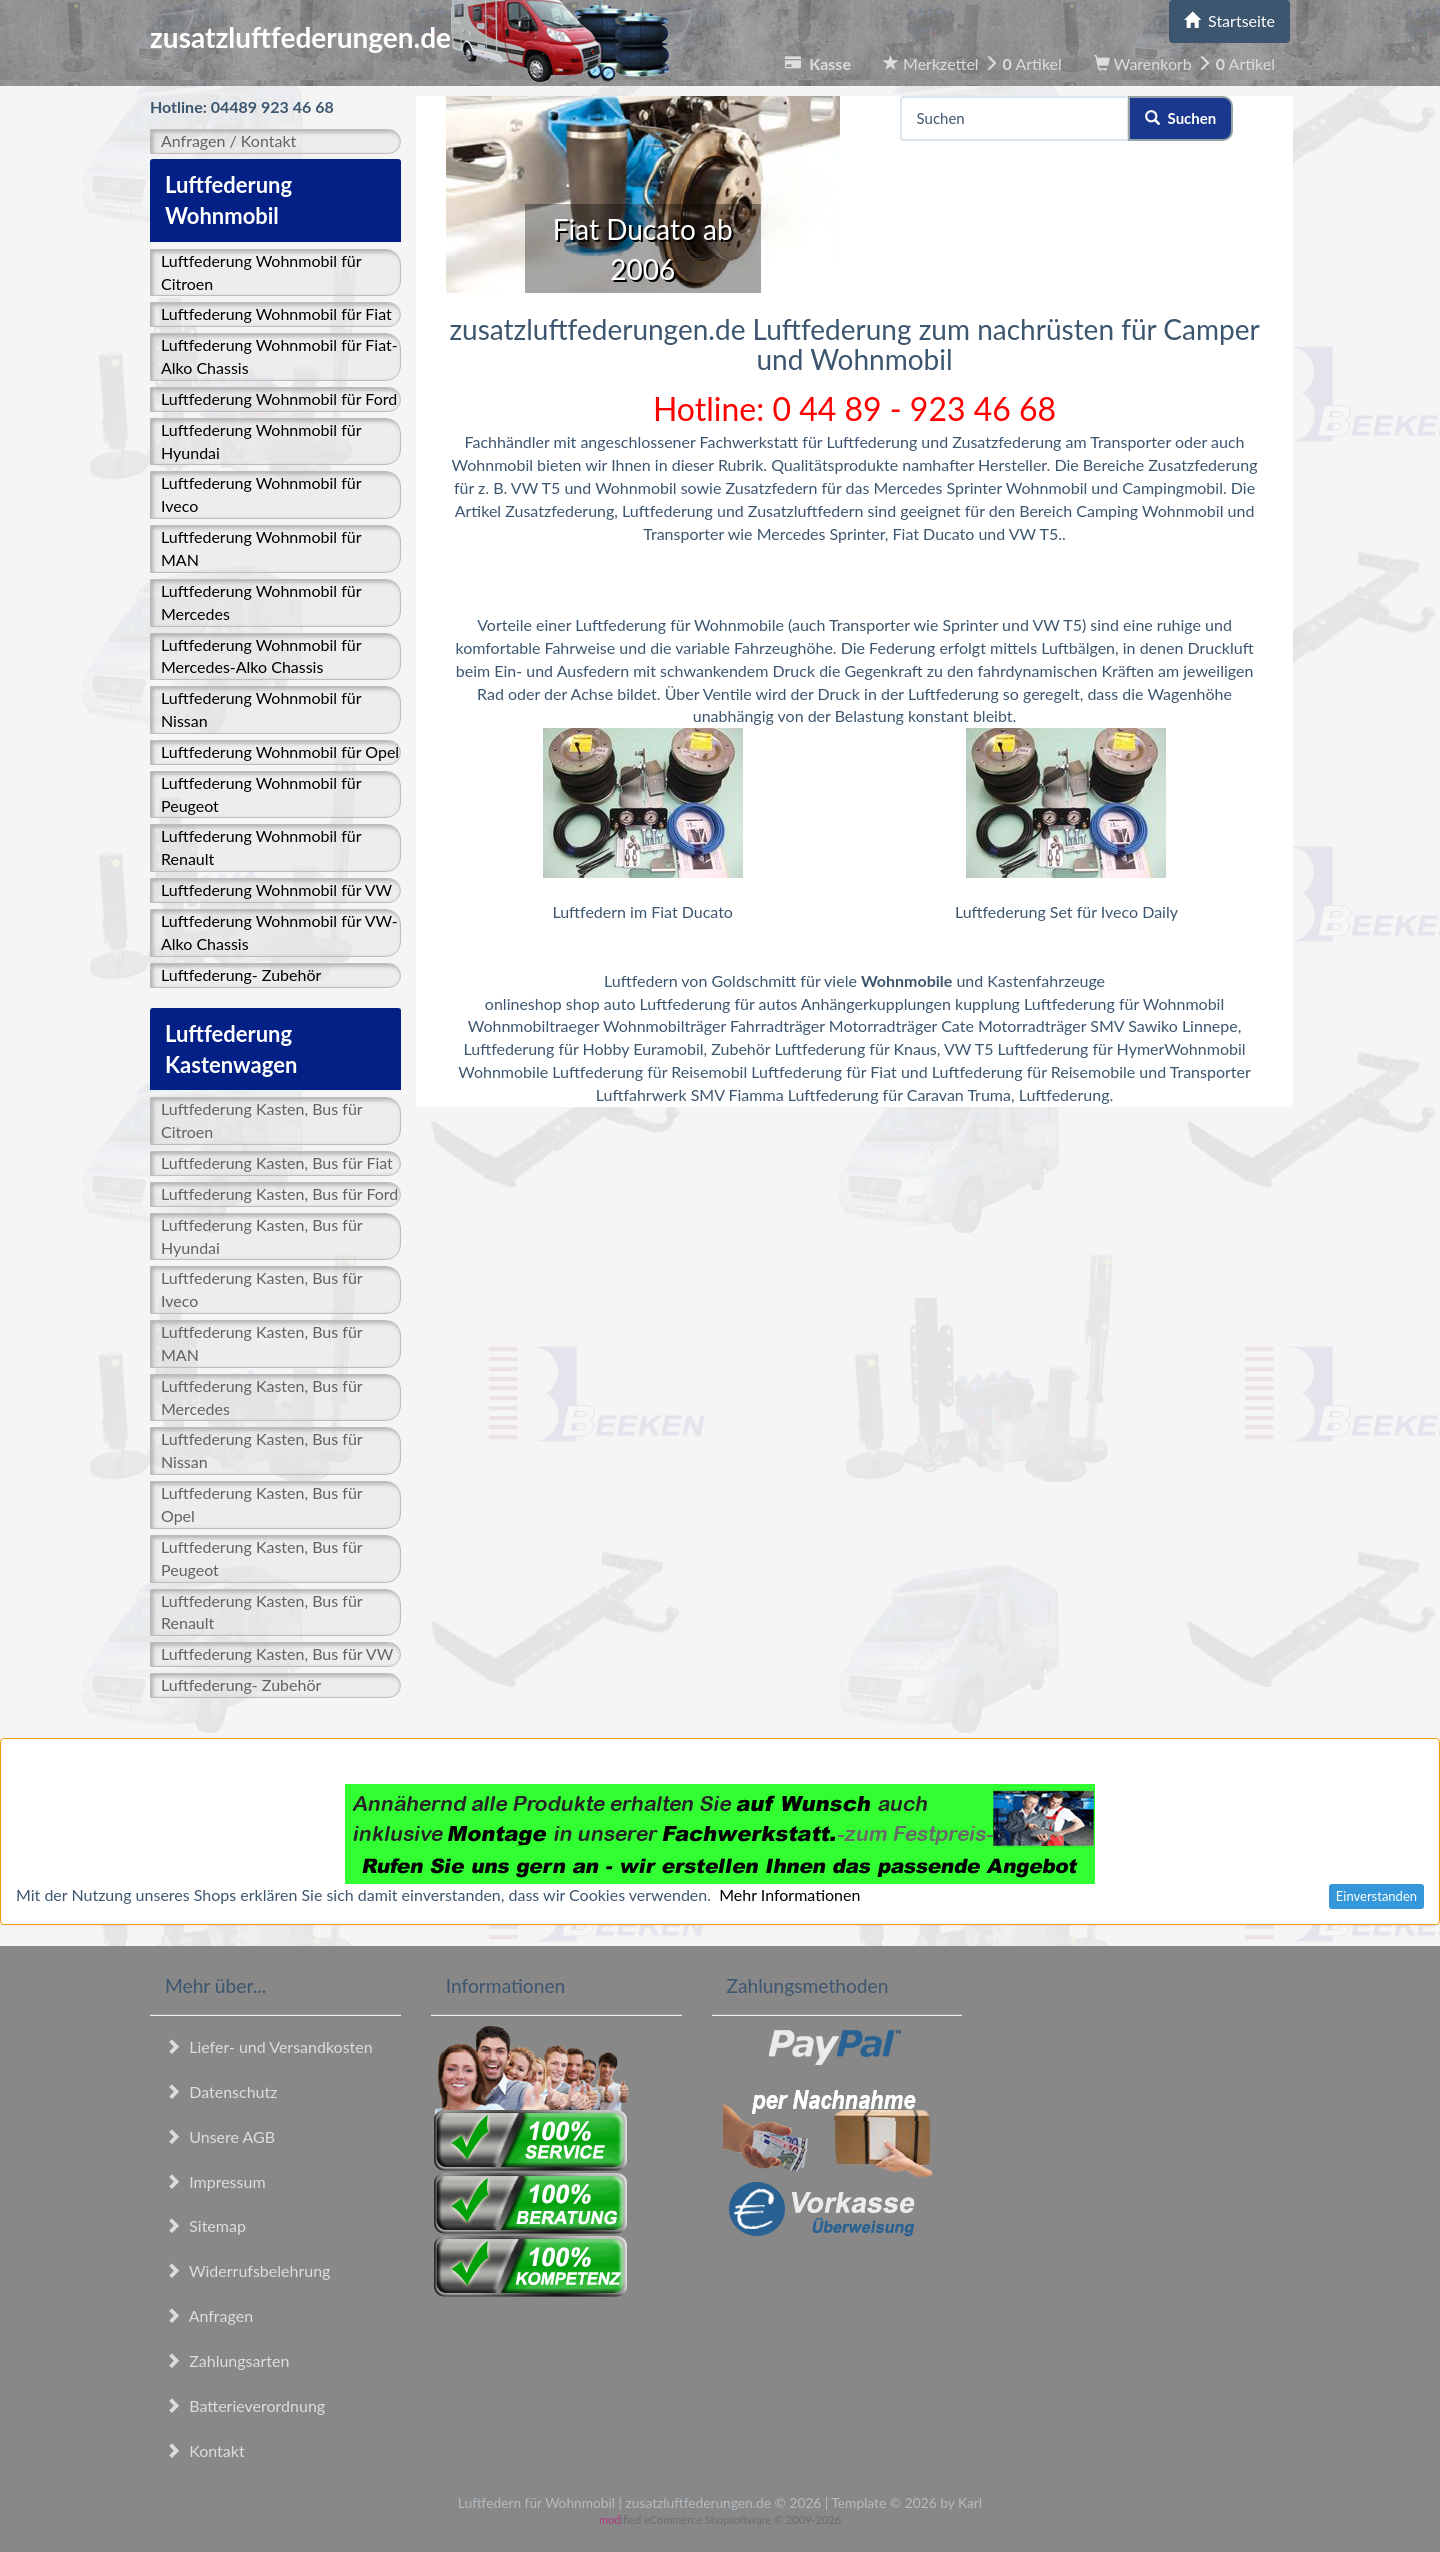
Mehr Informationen (789, 1894)
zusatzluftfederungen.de (409, 37)
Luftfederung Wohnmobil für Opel (280, 751)
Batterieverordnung (245, 2405)
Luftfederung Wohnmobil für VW (276, 889)
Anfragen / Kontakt (228, 140)
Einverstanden (1376, 1896)
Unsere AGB (220, 2136)
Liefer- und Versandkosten (269, 2046)
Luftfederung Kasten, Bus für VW (277, 1653)
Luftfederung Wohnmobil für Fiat (276, 313)
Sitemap (205, 2225)
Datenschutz (221, 2091)
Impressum (215, 2181)
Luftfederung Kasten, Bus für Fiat (277, 1162)
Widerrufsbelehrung (247, 2270)
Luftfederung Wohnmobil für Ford (279, 398)
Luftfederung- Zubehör (241, 974)
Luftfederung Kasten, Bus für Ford (279, 1193)
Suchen (1180, 118)
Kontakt (205, 2450)
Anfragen (209, 2315)
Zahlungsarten (227, 2360)
